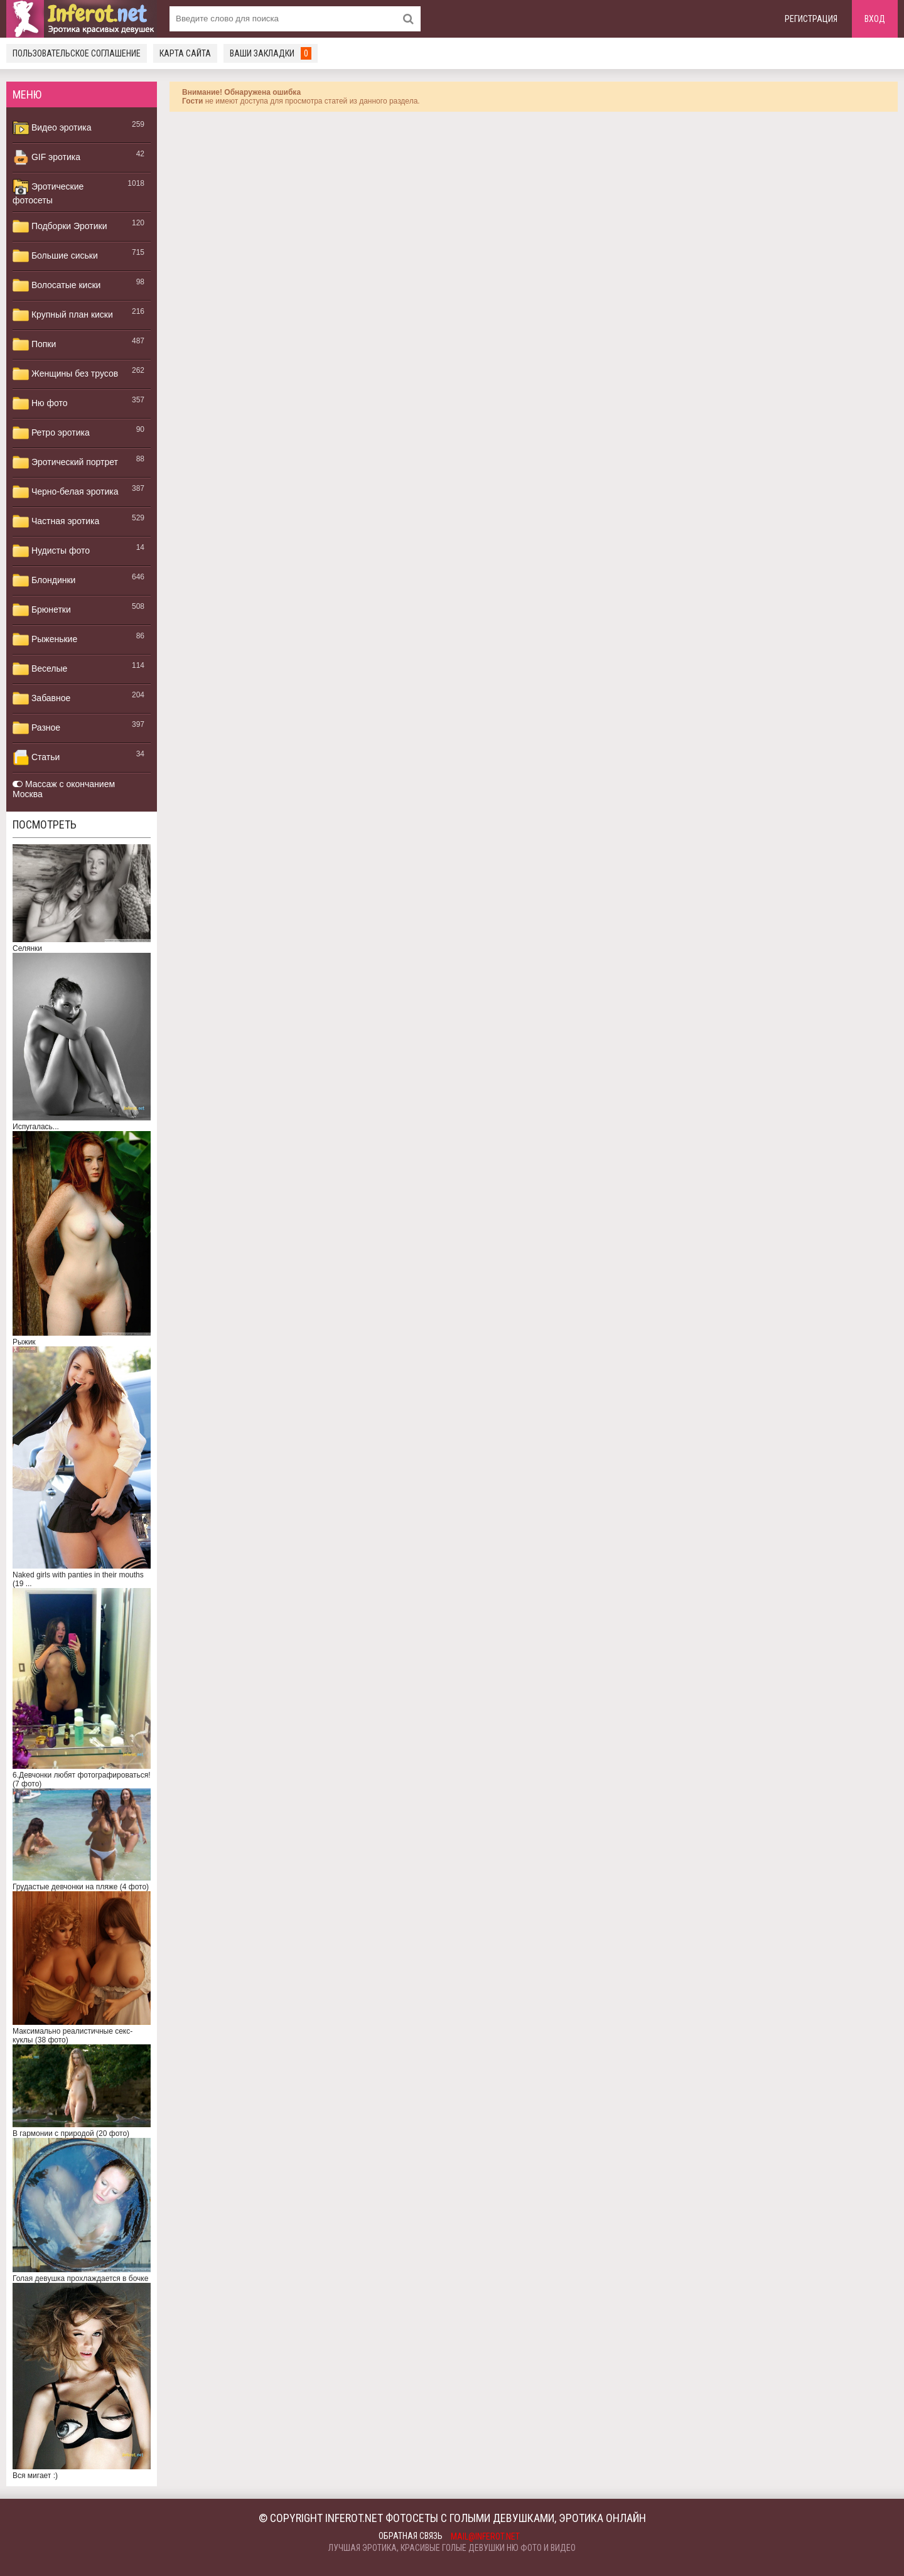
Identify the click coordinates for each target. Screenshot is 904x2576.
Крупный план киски (63, 315)
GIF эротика (46, 157)
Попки (34, 344)
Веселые (40, 669)
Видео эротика (52, 128)
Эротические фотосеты (48, 192)
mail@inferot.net (485, 2536)
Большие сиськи (55, 256)
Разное (36, 728)
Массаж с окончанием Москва (64, 789)
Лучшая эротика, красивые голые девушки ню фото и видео (452, 2548)
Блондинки (44, 580)
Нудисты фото (51, 551)
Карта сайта (185, 53)
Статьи (36, 757)
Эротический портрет (65, 462)
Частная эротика (56, 521)
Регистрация (811, 19)
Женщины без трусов (65, 374)
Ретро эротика (51, 433)
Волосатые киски (56, 285)
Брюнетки (42, 610)
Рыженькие (45, 639)
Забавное (41, 698)
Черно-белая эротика (65, 492)
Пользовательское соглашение (77, 53)
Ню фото (40, 403)
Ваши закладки (270, 53)
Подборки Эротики (60, 226)
